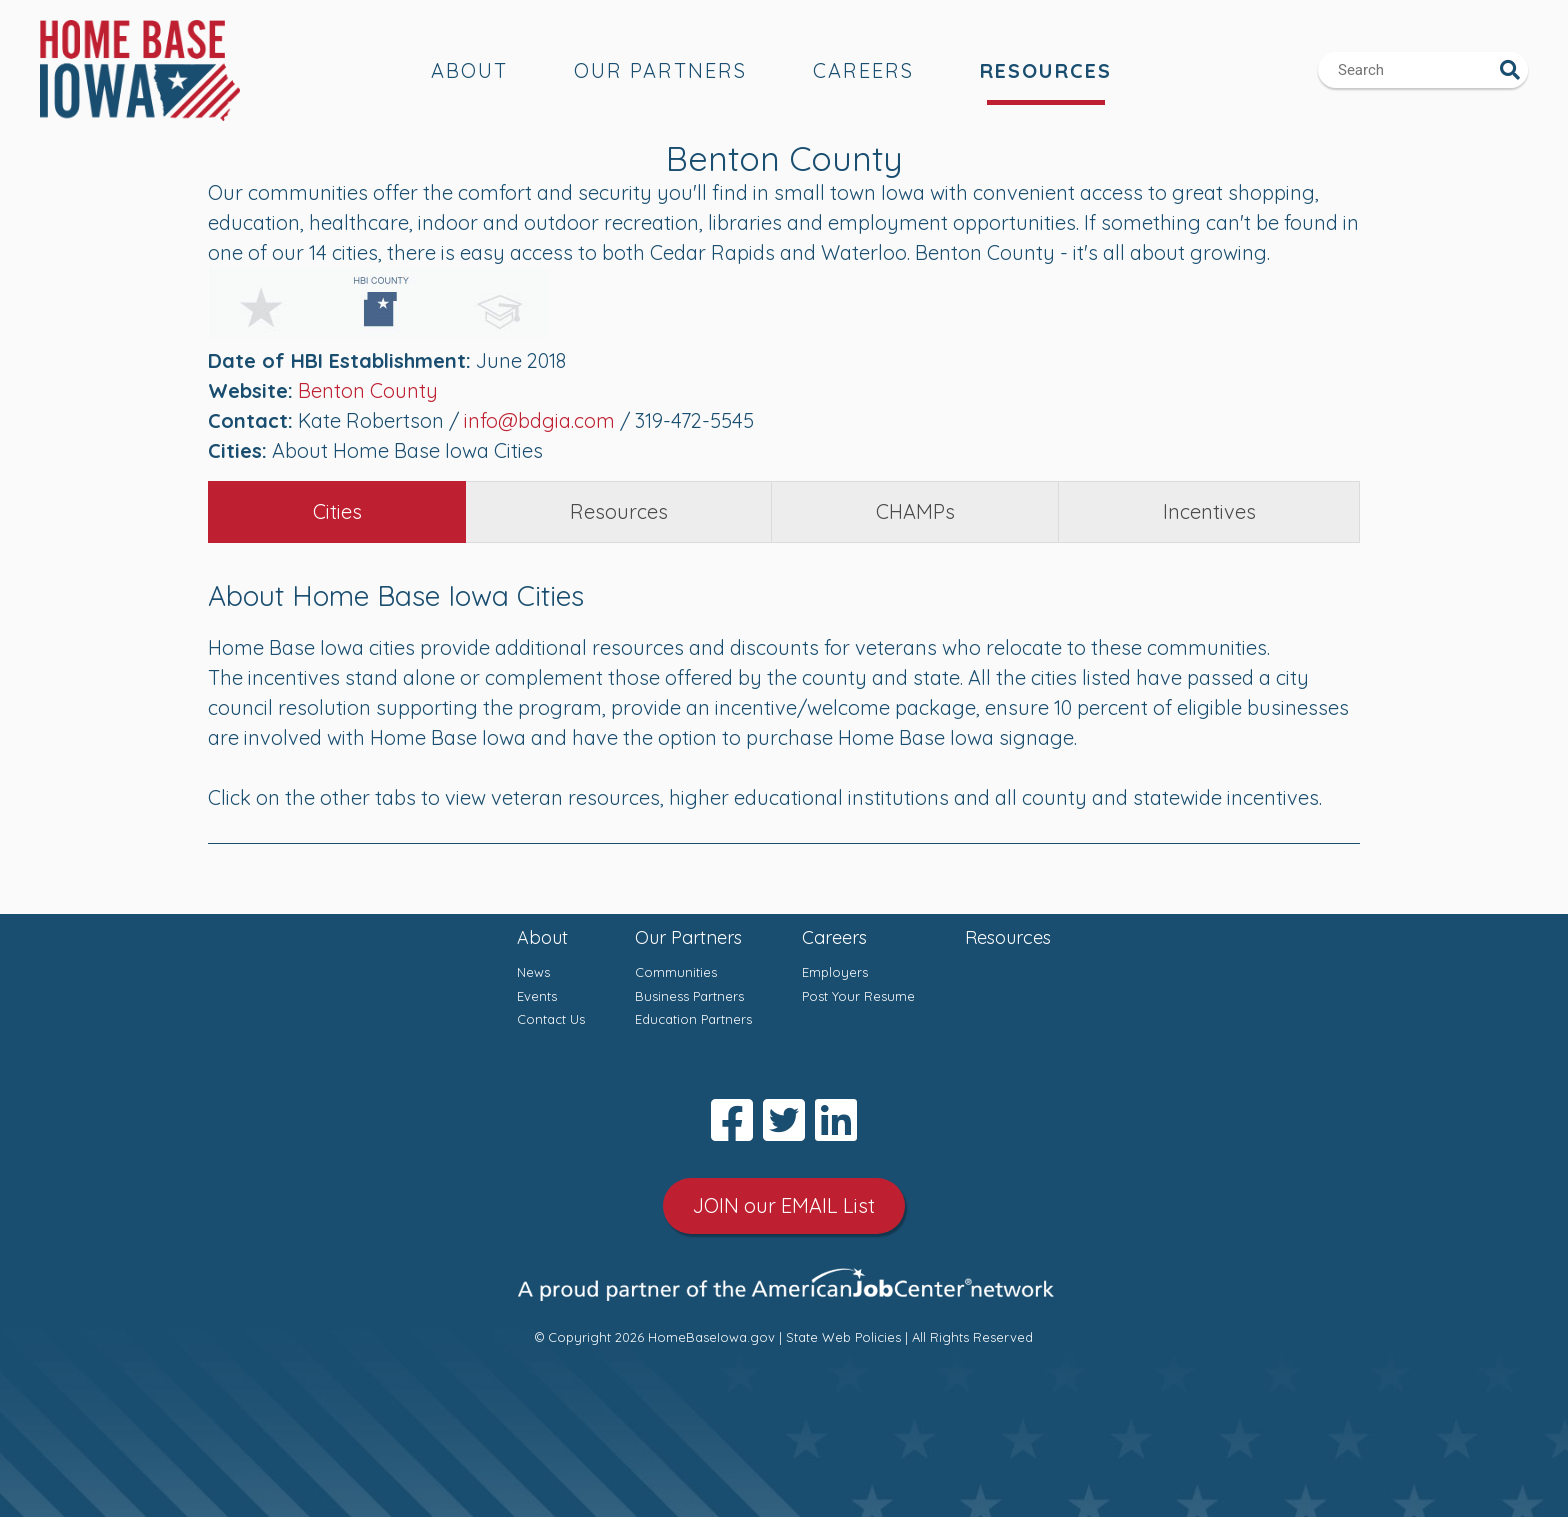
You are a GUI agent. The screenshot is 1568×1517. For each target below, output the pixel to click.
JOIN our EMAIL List (784, 1205)
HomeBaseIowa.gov (711, 1337)
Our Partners (660, 70)
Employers (835, 972)
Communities (676, 972)
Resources (1046, 70)
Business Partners (689, 996)
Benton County (368, 390)
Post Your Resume (858, 996)
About (469, 70)
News (533, 972)
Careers (863, 70)
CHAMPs (915, 511)
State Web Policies (843, 1337)
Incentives (1209, 511)
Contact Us (551, 1019)
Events (537, 996)
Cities (337, 511)
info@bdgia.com (539, 420)
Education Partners (693, 1019)
